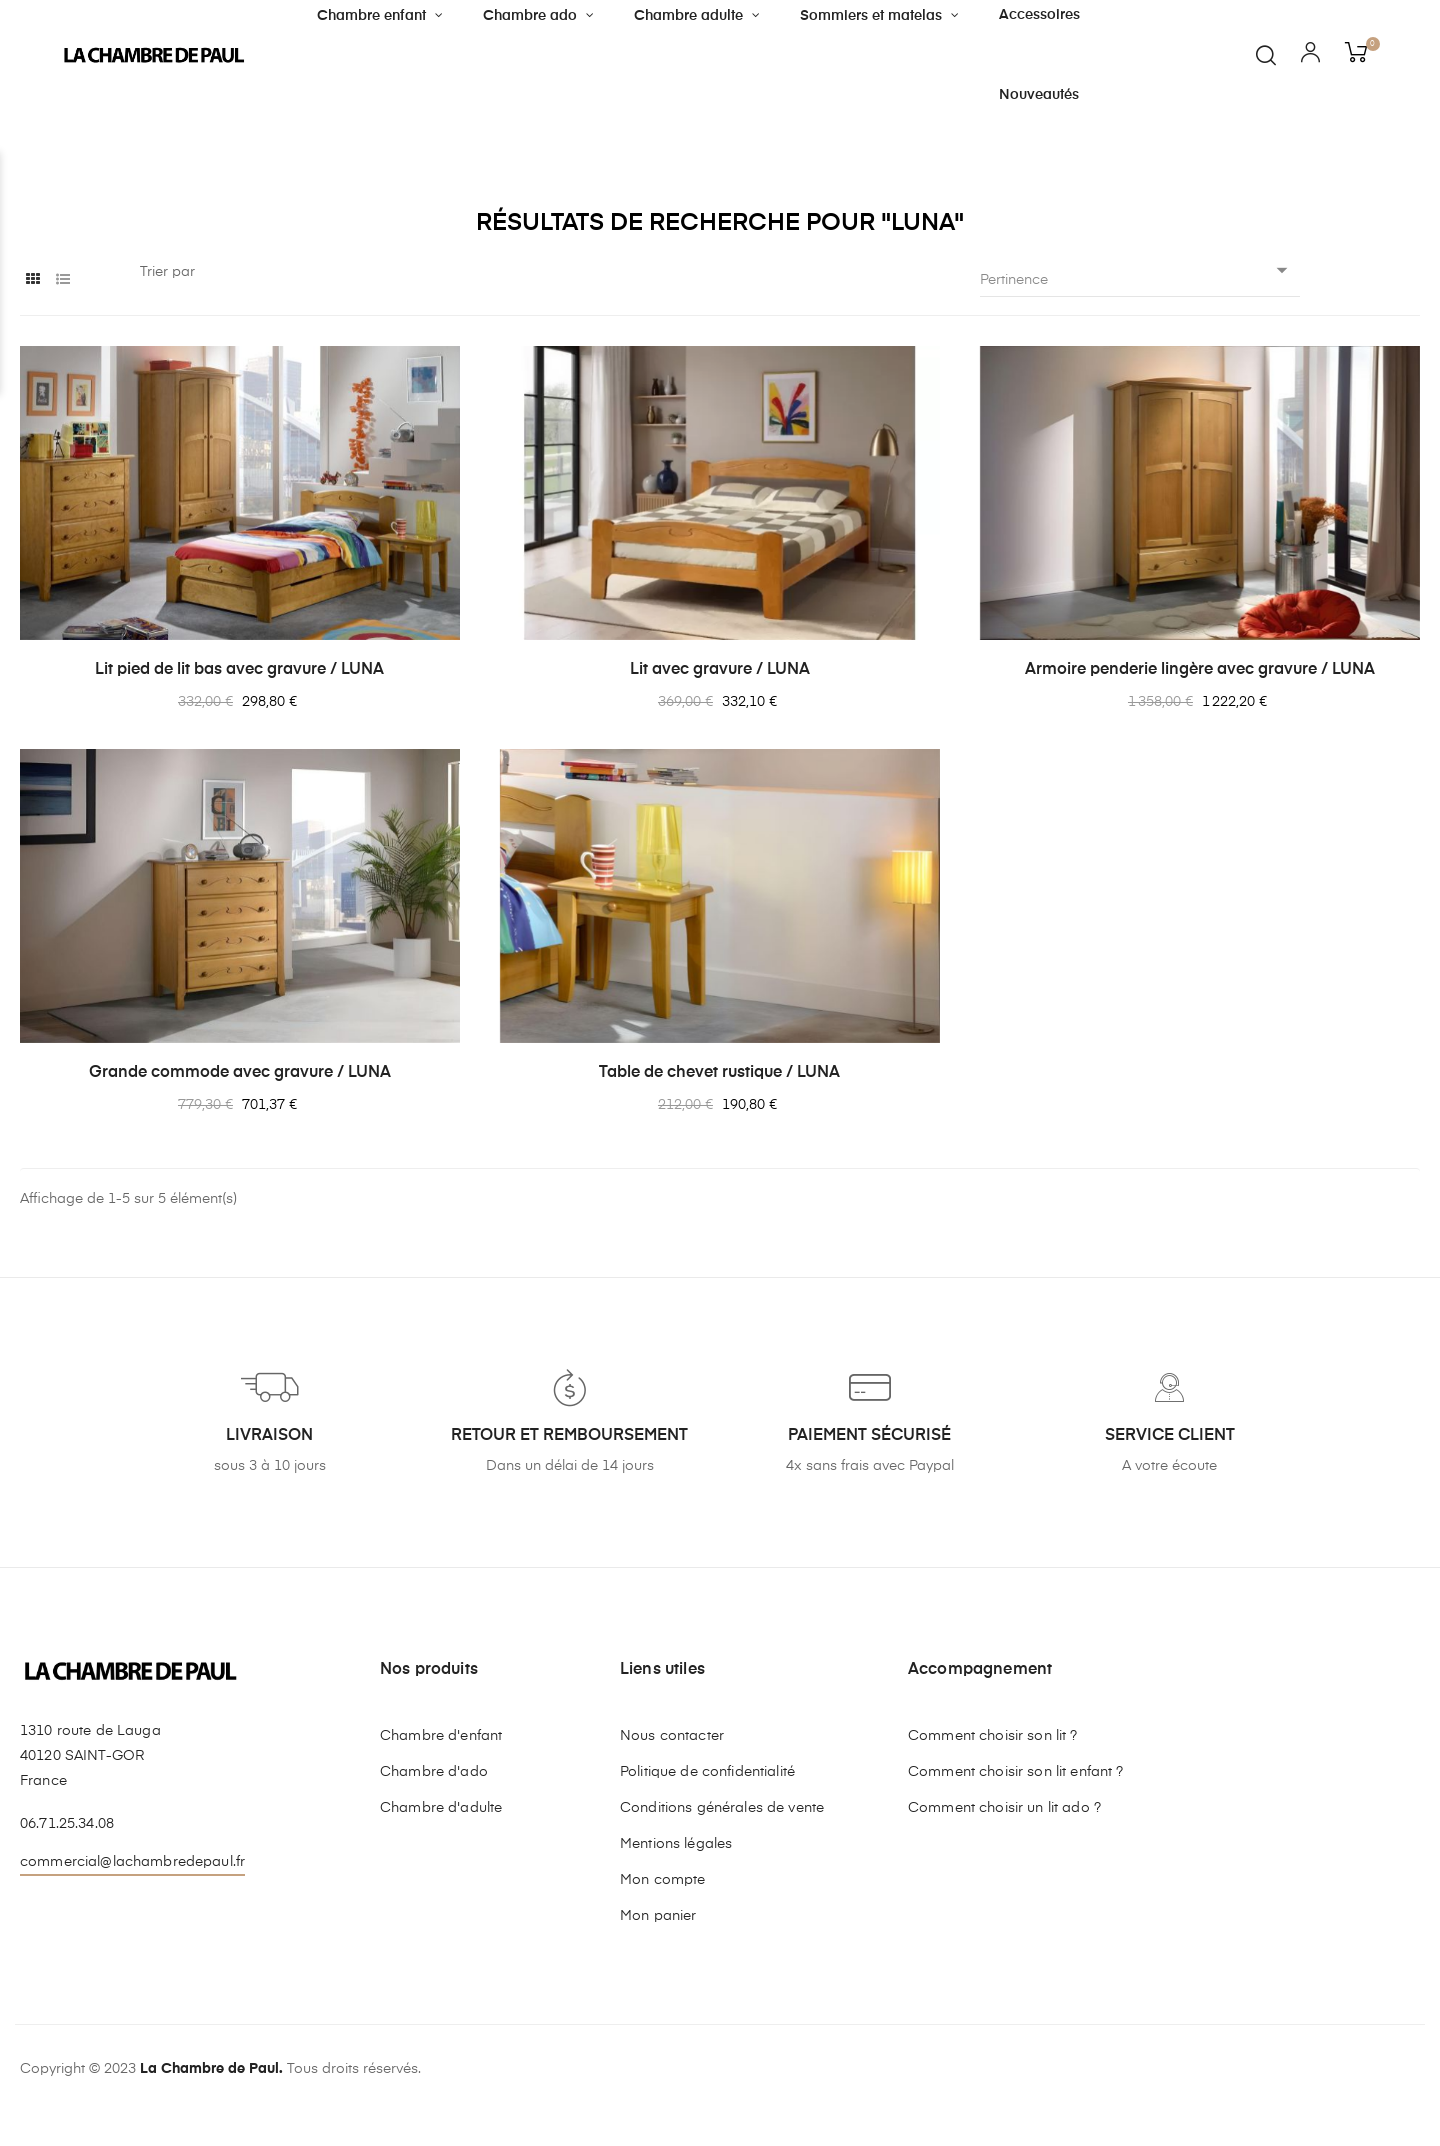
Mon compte (662, 1880)
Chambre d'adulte (441, 1808)
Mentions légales (676, 1844)
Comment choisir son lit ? (993, 1736)
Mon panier (658, 1916)
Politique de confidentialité (707, 1772)
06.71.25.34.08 (67, 1824)
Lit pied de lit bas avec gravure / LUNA (239, 670)
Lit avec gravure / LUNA (720, 670)
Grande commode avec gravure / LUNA (240, 1073)
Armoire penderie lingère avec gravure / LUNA (1200, 670)
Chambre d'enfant (441, 1736)
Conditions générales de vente (722, 1808)
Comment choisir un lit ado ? (1004, 1808)
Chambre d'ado (434, 1772)
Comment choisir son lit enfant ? (1015, 1772)
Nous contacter (672, 1736)
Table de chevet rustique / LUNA (719, 1073)
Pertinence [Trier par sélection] (1140, 279)
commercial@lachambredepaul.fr (132, 1862)
